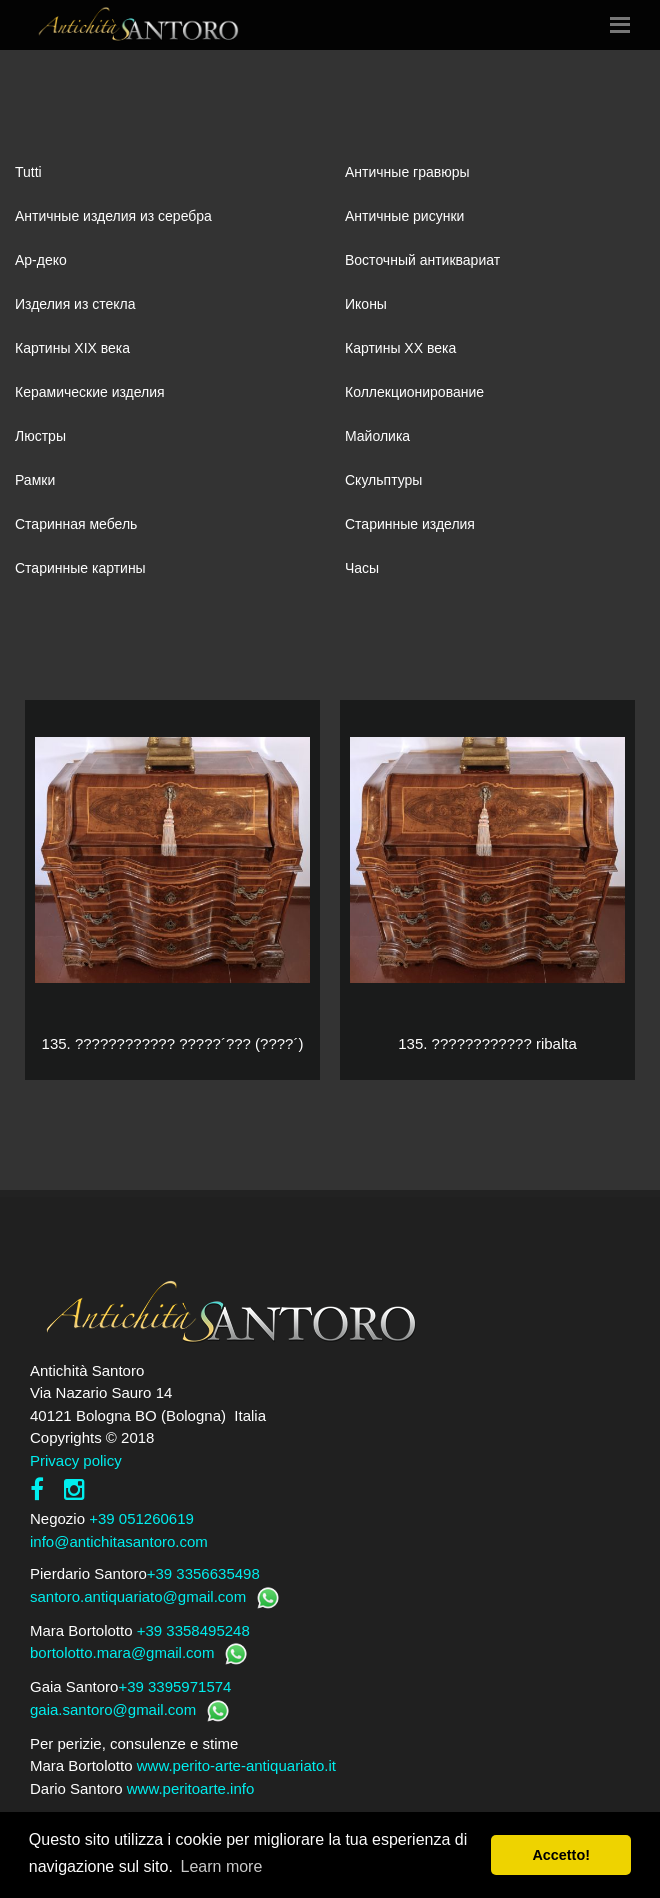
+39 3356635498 (203, 1573)
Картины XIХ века (72, 348)
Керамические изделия (90, 392)
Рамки (35, 480)
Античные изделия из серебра (113, 216)
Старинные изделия (410, 524)
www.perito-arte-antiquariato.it (236, 1765)
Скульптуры (383, 480)
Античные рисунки (404, 216)
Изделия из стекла (75, 304)
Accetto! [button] (561, 1855)
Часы (362, 568)
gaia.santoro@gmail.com (113, 1709)
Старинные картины (80, 568)
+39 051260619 (141, 1518)
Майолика (377, 436)
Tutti (28, 172)
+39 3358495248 (193, 1630)
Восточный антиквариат (422, 260)
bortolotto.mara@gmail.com (122, 1652)
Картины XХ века (400, 348)
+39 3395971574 (174, 1686)
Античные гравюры (407, 172)
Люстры (40, 436)
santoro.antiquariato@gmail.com (138, 1596)
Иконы (366, 304)
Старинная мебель (76, 524)
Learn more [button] (222, 1866)
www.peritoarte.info (191, 1788)
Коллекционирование (414, 392)
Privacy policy (76, 1460)
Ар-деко (41, 260)
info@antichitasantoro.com (119, 1541)
